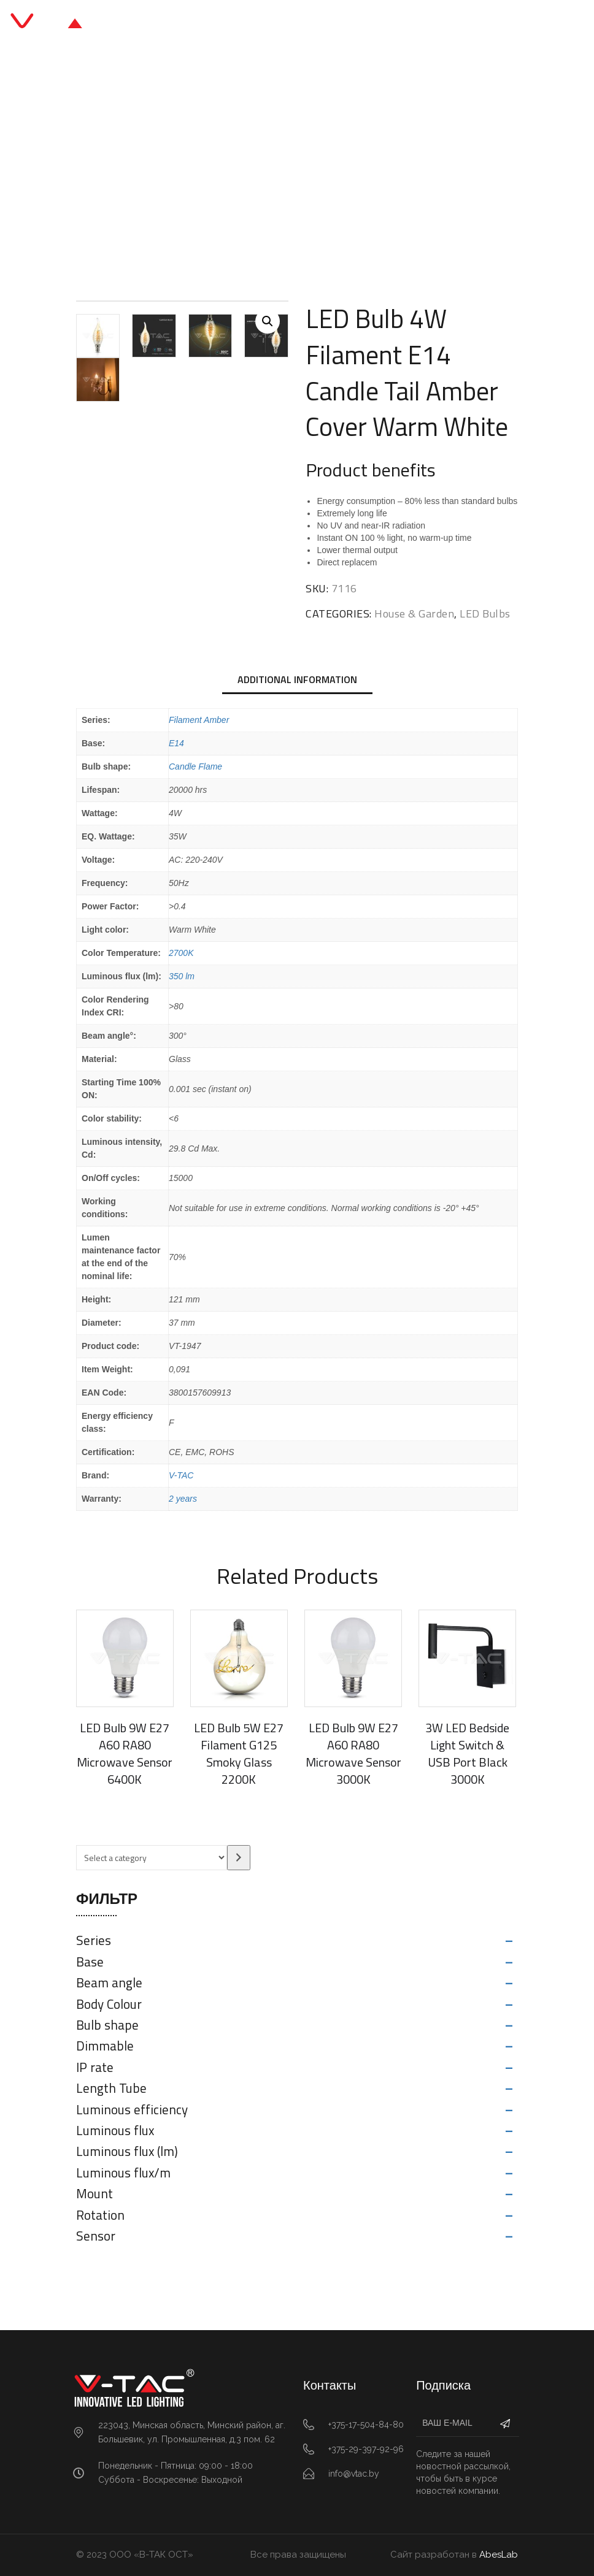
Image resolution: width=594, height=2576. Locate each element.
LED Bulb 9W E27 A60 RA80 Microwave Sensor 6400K (124, 1753)
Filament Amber (199, 720)
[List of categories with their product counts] (151, 1857)
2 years (183, 1499)
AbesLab (498, 2554)
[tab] (297, 681)
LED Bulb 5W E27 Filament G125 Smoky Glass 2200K (239, 1753)
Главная (222, 160)
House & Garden (296, 160)
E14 (176, 743)
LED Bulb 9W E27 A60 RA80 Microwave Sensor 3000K (353, 1753)
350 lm (182, 976)
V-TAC (181, 1475)
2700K (181, 953)
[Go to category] (238, 1857)
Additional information (297, 679)
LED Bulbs (371, 160)
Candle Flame (195, 766)
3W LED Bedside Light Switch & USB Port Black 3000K (467, 1753)
